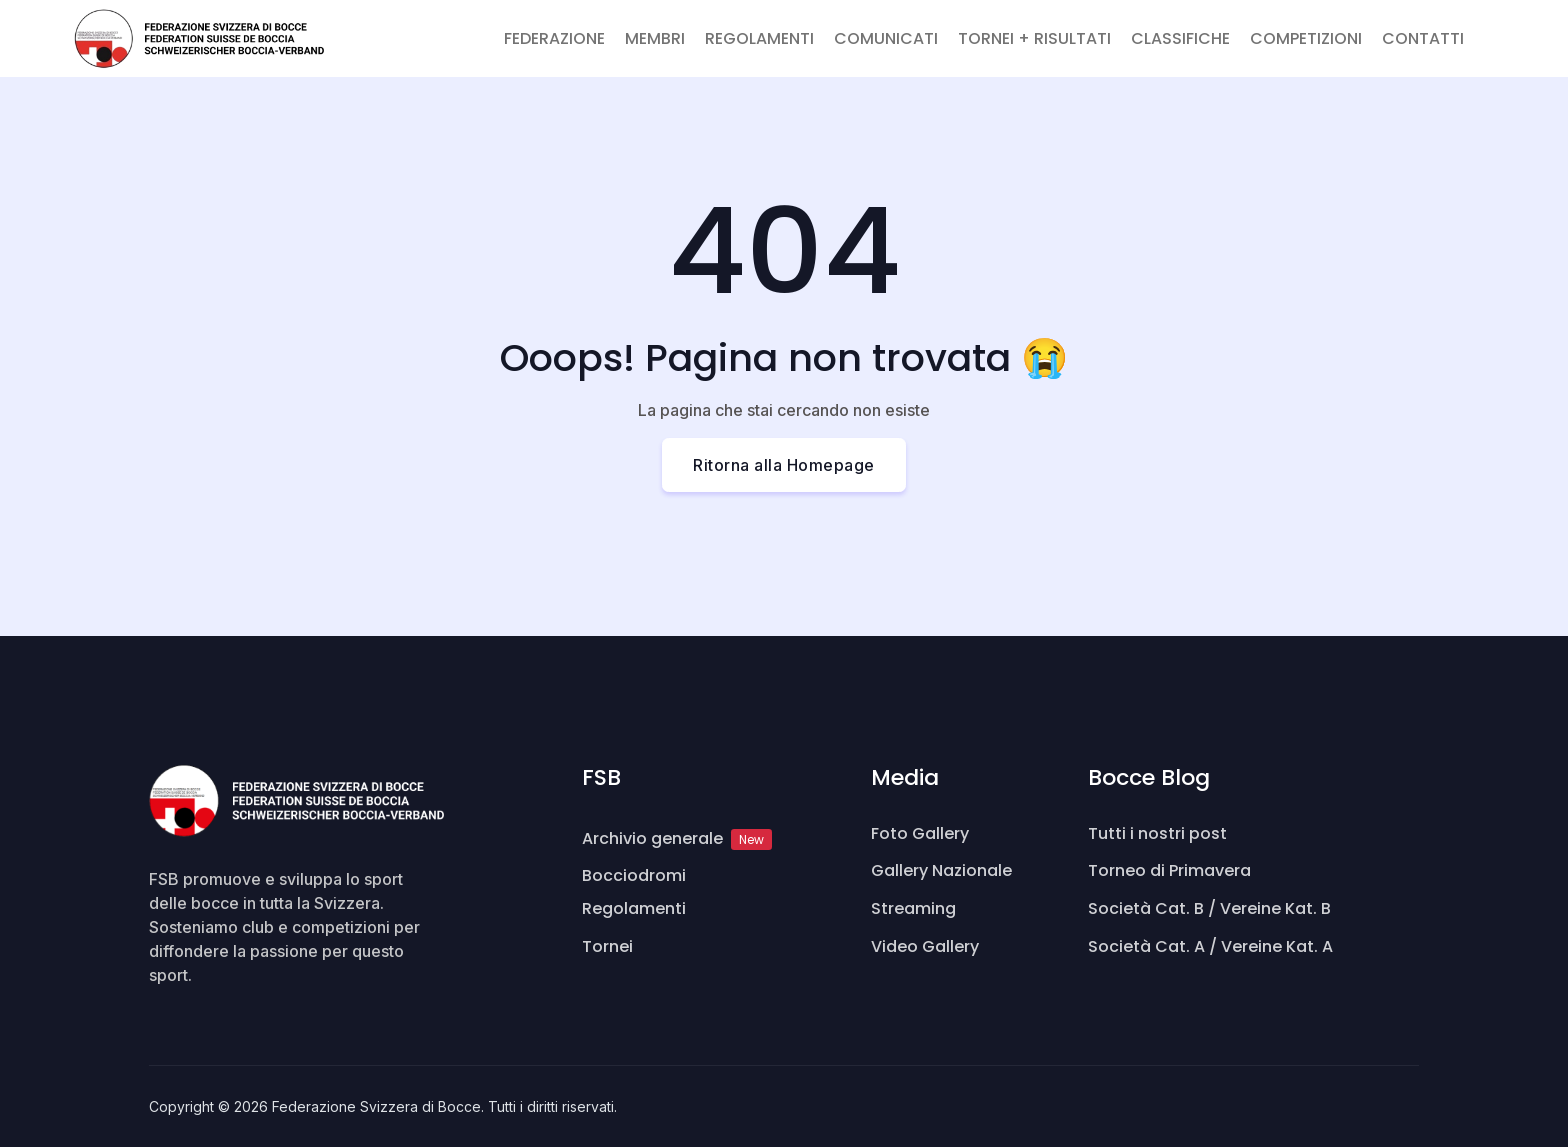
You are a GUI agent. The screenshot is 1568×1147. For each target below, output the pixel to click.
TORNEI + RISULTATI (1034, 38)
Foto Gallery (920, 833)
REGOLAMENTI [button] (759, 38)
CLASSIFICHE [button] (1180, 38)
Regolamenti (634, 908)
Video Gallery (925, 946)
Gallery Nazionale (941, 870)
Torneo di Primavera (1169, 870)
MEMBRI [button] (655, 38)
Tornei (607, 946)
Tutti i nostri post (1157, 833)
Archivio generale (677, 838)
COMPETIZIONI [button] (1306, 38)
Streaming (913, 908)
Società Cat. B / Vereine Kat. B (1209, 908)
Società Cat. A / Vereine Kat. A (1210, 946)
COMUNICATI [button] (886, 38)
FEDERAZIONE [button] (554, 38)
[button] (1484, 27)
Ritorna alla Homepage (784, 465)
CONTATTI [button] (1423, 38)
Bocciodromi (634, 875)
